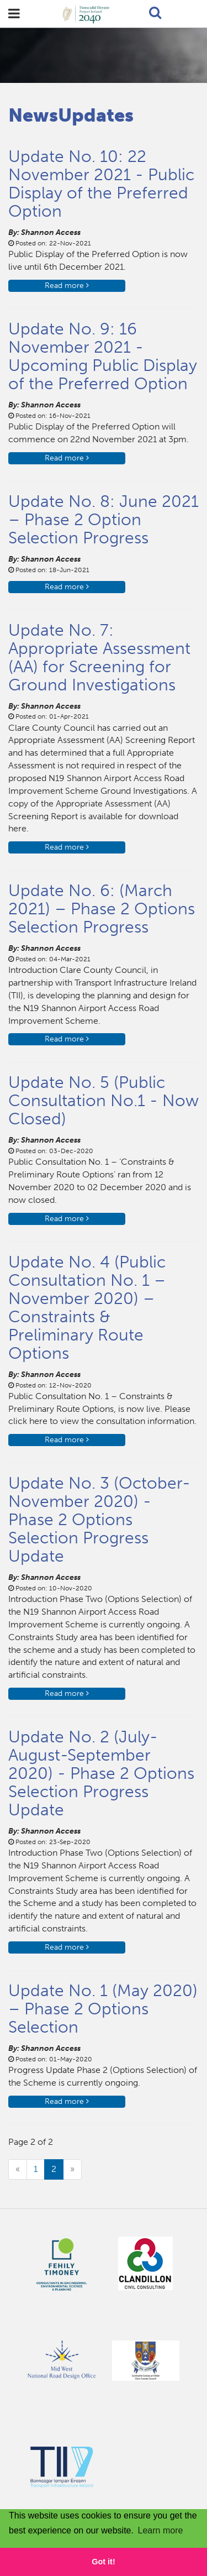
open (14, 14)
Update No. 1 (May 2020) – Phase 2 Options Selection (103, 2009)
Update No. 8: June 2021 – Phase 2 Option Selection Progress (103, 519)
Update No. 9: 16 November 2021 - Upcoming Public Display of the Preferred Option (102, 356)
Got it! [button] (103, 2561)
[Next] (72, 2169)
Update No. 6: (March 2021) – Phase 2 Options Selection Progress (101, 909)
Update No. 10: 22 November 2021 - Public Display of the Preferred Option (101, 183)
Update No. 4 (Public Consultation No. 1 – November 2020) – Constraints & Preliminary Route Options (87, 1307)
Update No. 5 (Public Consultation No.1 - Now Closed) (103, 1100)
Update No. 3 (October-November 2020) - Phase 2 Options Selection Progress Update (99, 1519)
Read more (67, 285)
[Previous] (17, 2169)
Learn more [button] (160, 2530)
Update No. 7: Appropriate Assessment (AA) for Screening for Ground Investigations (99, 657)
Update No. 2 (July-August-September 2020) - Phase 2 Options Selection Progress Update (101, 1773)
